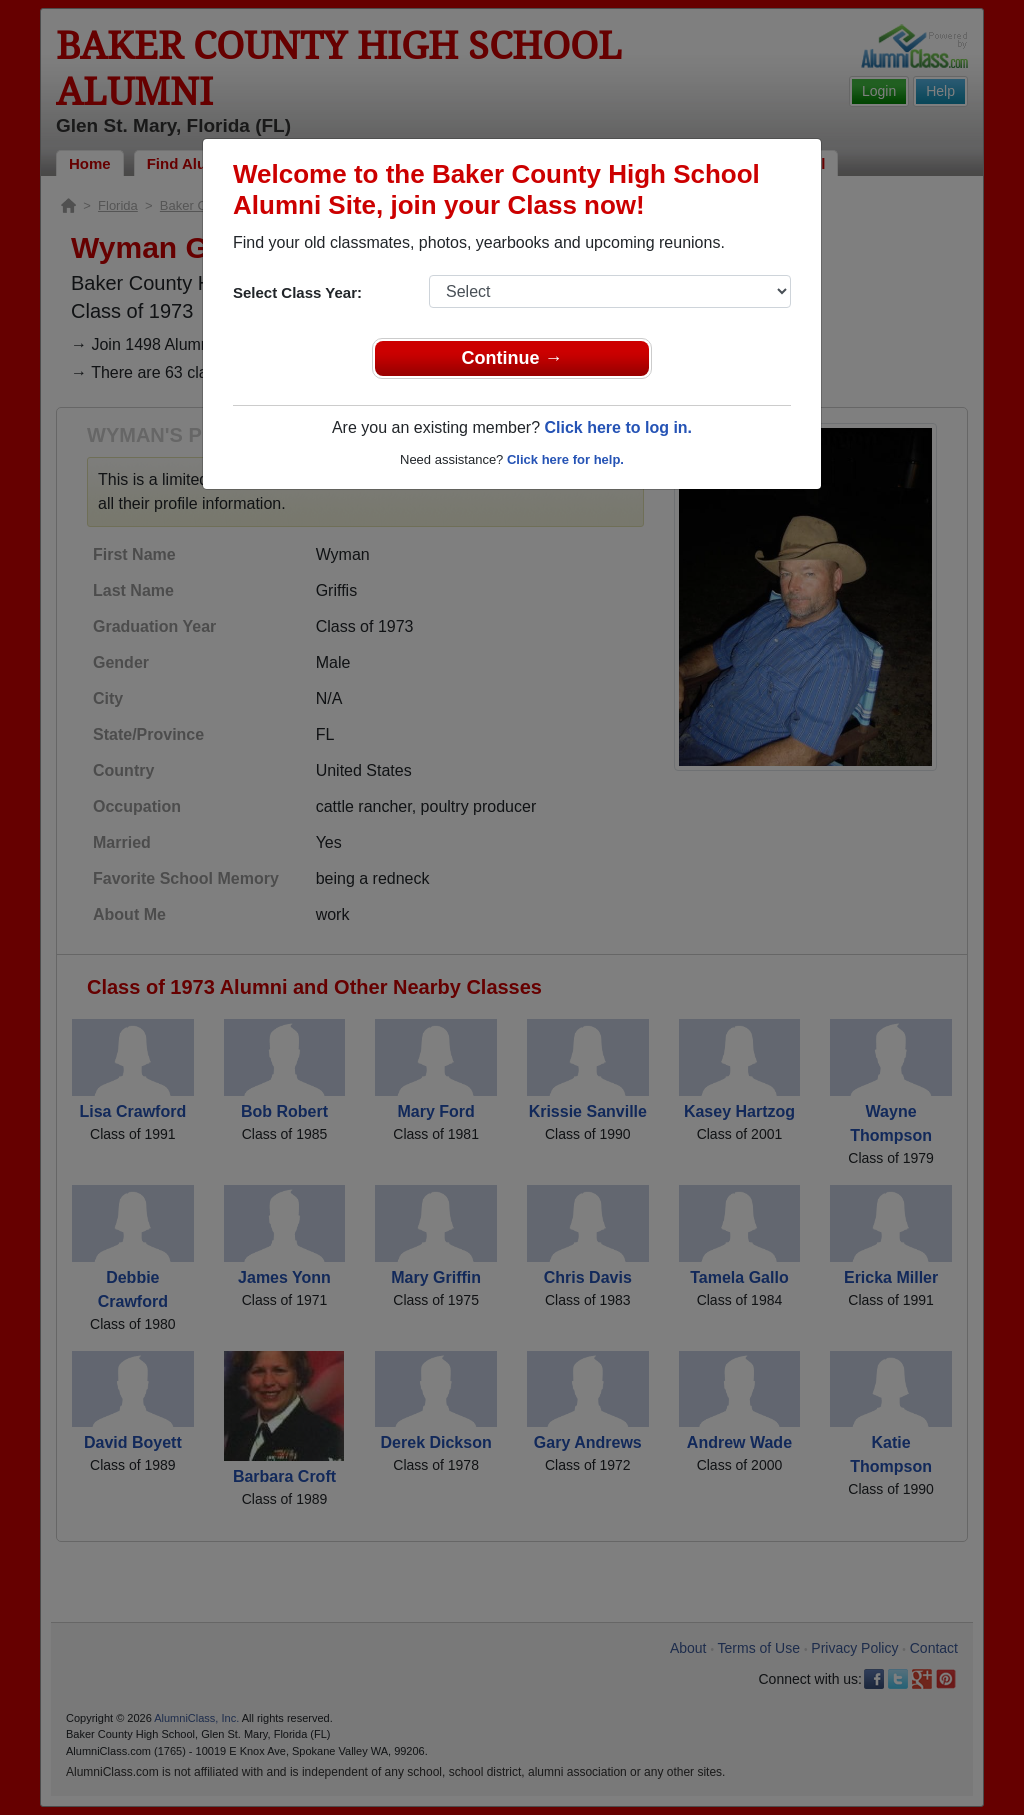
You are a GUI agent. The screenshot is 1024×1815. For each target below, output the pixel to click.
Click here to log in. (618, 427)
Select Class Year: (297, 292)
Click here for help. (565, 459)
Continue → (512, 358)
